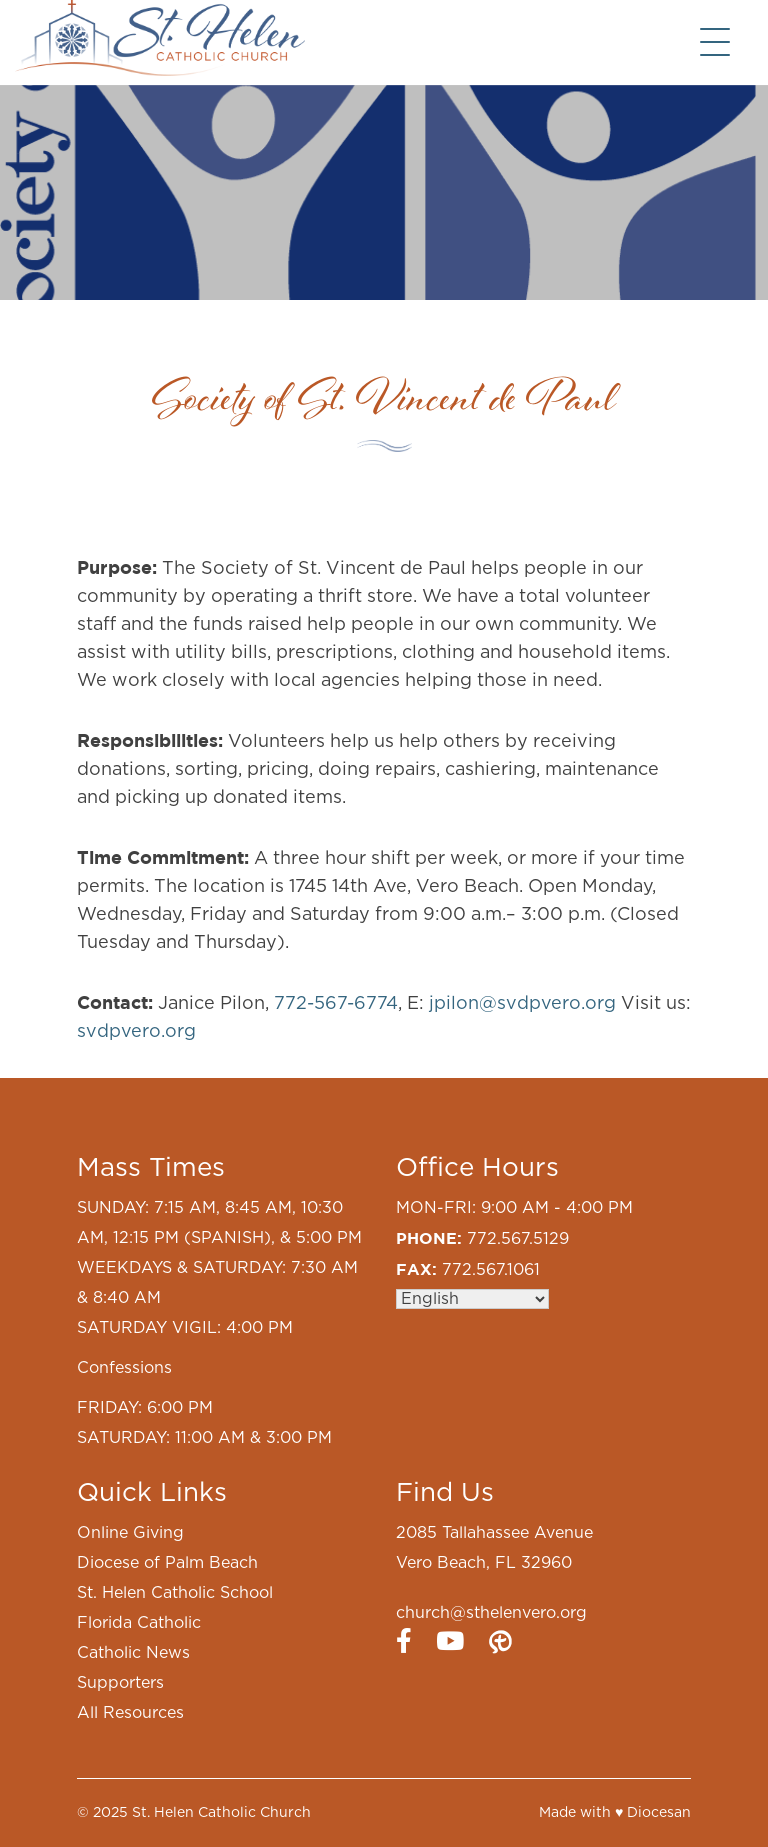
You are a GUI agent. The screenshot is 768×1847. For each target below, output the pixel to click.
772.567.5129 (518, 1239)
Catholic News (133, 1653)
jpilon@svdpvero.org (522, 1004)
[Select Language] (472, 1299)
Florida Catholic (139, 1623)
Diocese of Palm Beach (167, 1563)
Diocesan (659, 1813)
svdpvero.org (136, 1032)
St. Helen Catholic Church (221, 1813)
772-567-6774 (336, 1004)
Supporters (120, 1683)
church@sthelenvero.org (491, 1613)
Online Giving (130, 1533)
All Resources (130, 1713)
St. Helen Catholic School (175, 1593)
